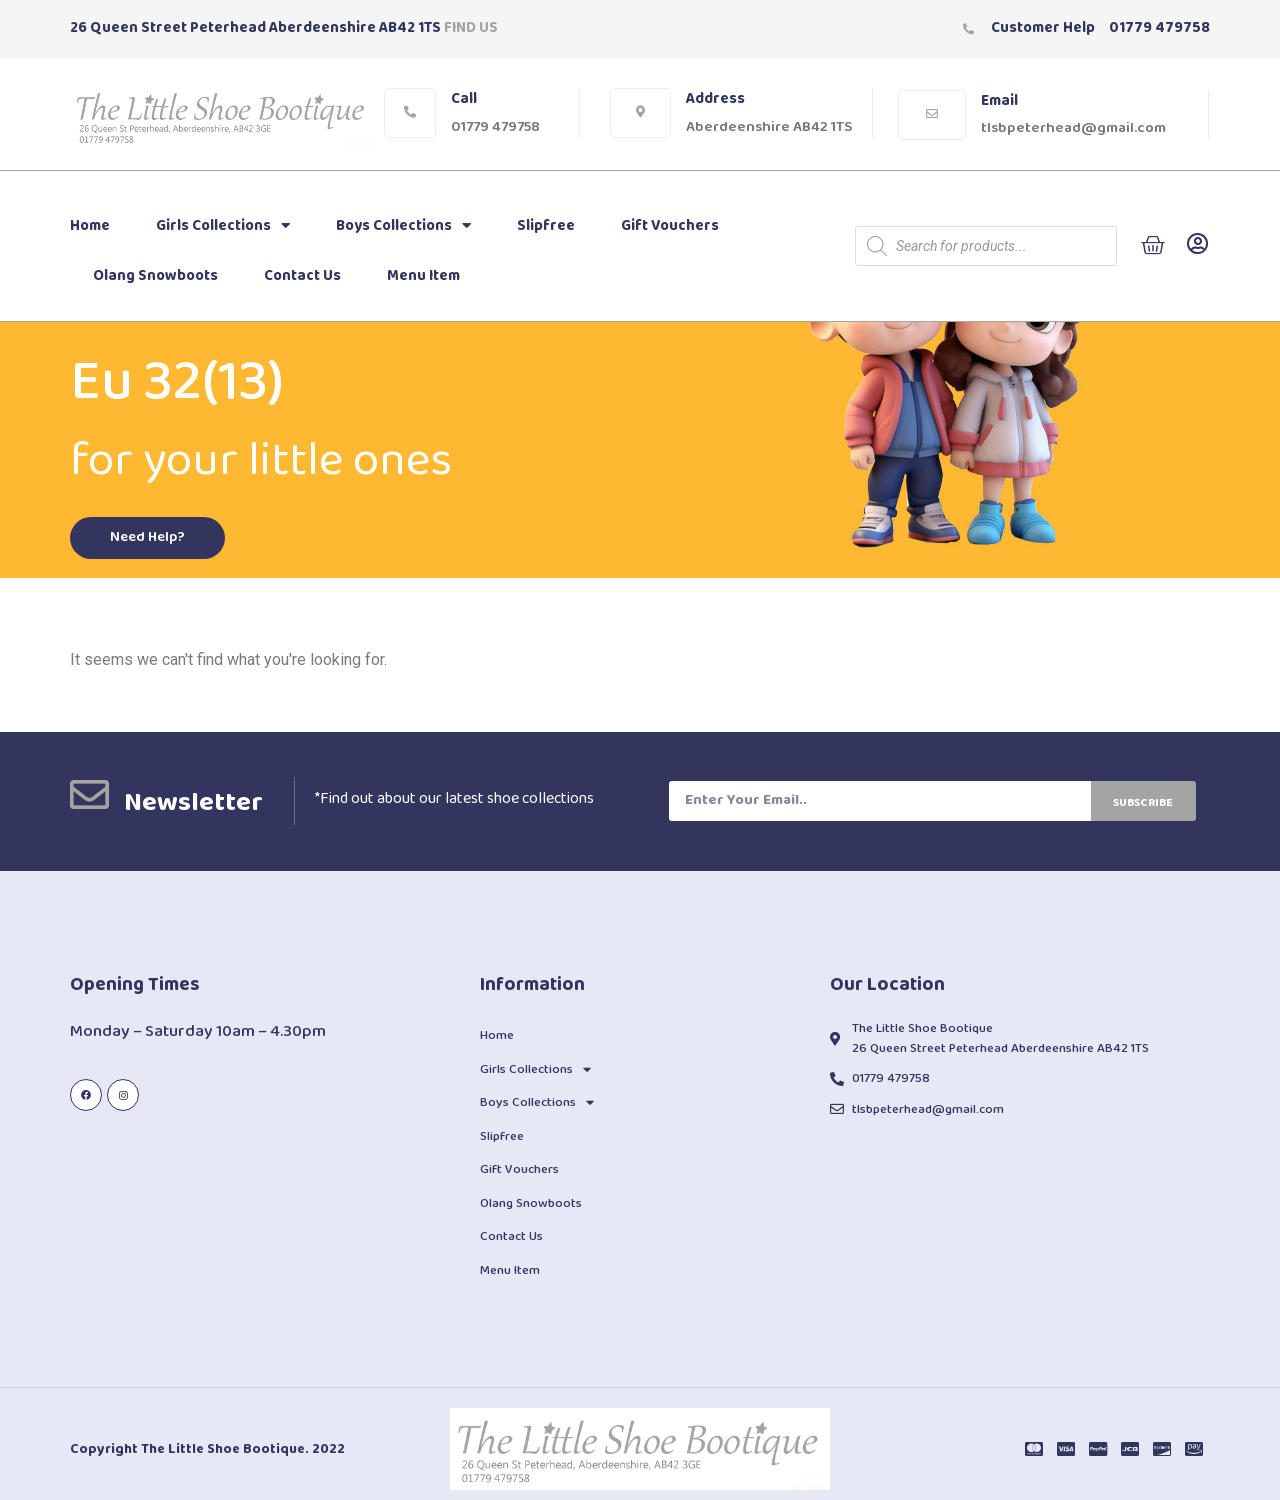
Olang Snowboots (155, 276)
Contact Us (302, 276)
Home (90, 226)
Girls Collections (223, 225)
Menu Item (423, 276)
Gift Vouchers (670, 226)
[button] (150, 538)
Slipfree (546, 226)
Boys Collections (403, 225)
